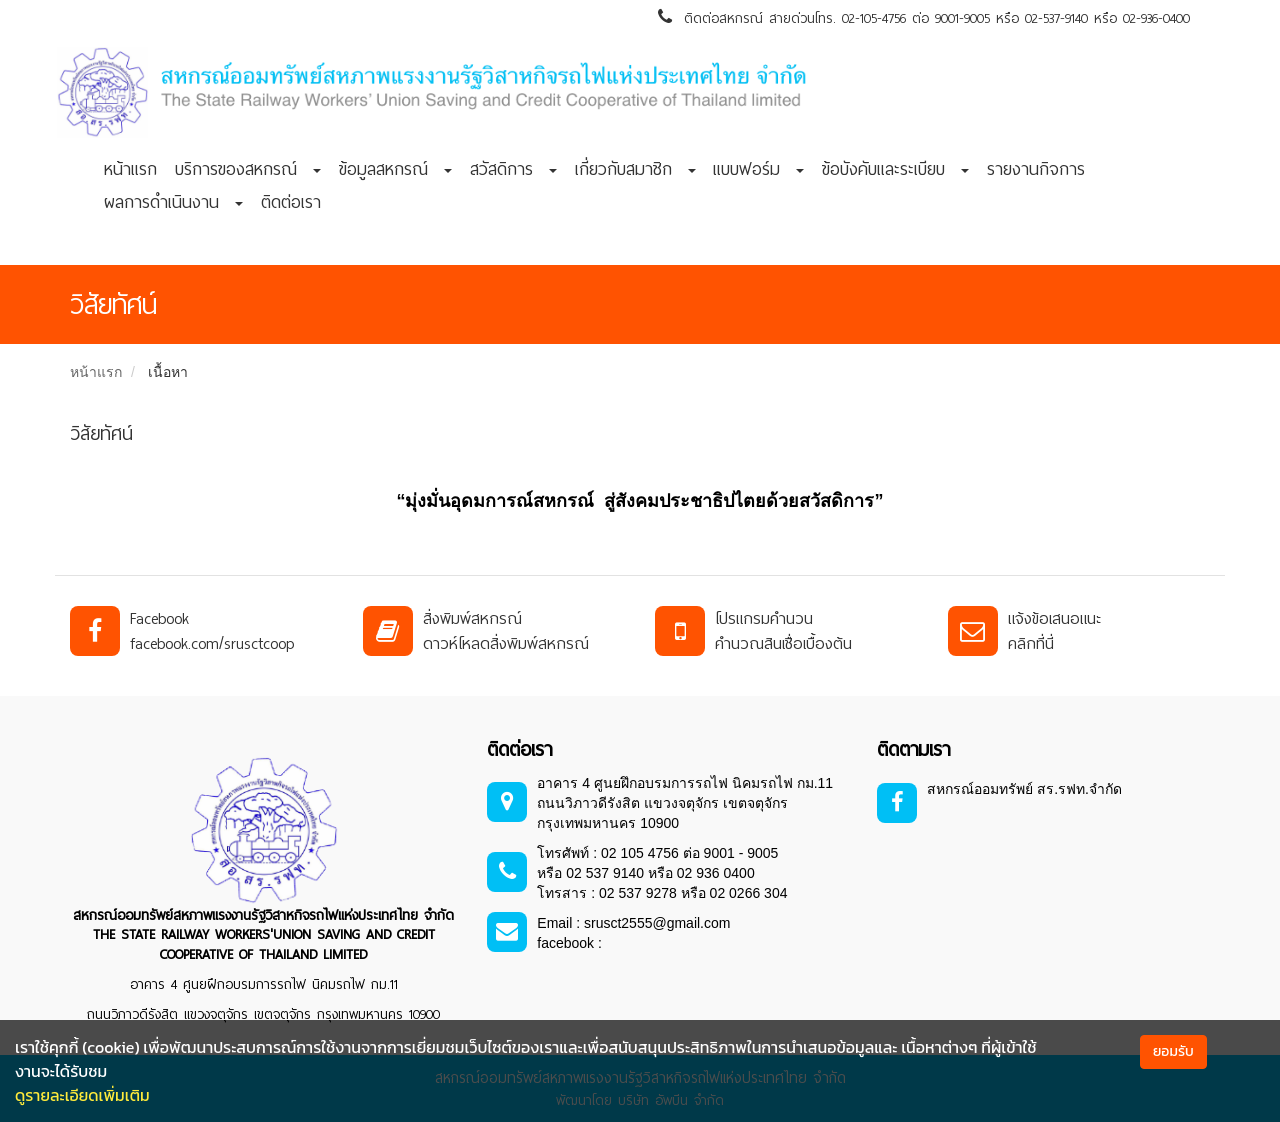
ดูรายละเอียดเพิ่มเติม (82, 1095)
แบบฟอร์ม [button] (758, 169)
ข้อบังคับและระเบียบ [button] (895, 169)
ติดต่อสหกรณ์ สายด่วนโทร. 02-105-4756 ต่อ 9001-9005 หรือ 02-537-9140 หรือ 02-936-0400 (924, 18)
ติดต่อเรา (291, 202)
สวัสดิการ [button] (513, 169)
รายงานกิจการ (1036, 169)
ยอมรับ (1173, 1051)
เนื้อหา (168, 372)
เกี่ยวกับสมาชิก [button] (635, 169)
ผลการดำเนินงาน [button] (173, 202)
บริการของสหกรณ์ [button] (248, 169)
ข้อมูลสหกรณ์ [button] (395, 169)
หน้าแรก (130, 169)
